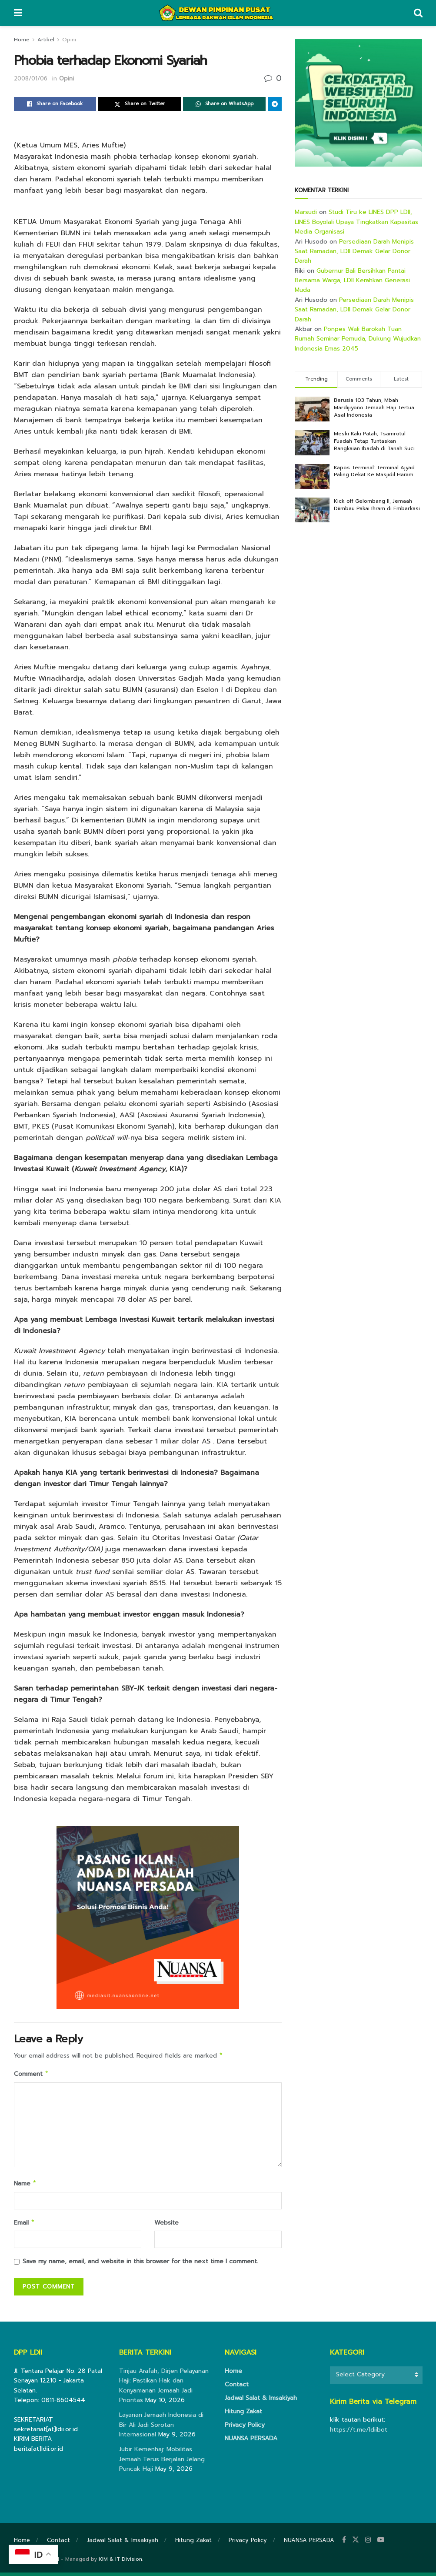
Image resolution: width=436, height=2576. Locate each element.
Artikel (45, 39)
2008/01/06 (30, 78)
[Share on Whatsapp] (224, 104)
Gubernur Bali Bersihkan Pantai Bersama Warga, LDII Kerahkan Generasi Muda (352, 280)
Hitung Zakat (243, 2414)
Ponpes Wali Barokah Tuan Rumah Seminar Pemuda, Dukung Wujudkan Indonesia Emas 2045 (358, 338)
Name (25, 2186)
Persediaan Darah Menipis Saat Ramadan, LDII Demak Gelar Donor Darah (354, 251)
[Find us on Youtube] (380, 2543)
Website (166, 2225)
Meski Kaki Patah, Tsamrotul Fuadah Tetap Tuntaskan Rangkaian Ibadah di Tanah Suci (374, 441)
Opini (69, 39)
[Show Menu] (18, 13)
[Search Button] (418, 13)
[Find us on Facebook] (344, 2543)
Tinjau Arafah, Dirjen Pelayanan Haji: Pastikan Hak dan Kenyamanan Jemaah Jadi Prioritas (164, 2389)
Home (22, 39)
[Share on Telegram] (275, 104)
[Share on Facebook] (55, 104)
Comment (31, 2075)
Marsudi (306, 212)
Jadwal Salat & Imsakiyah (261, 2401)
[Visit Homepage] (217, 13)
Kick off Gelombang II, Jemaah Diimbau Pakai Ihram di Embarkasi (377, 504)
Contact (237, 2387)
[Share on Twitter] (139, 104)
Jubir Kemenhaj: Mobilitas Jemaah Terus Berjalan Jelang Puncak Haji (162, 2462)
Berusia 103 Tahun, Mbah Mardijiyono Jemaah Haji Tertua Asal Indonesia (374, 407)
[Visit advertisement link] (358, 103)
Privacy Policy (245, 2428)
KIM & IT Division (120, 2562)
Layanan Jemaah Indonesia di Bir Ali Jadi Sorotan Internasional (161, 2428)
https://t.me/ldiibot (358, 2433)
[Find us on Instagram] (368, 2543)
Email (24, 2226)
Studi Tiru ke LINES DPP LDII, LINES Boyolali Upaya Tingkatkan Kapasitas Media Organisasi (356, 221)
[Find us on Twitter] (355, 2543)
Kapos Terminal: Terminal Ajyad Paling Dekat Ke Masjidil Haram (374, 471)
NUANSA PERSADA (251, 2441)
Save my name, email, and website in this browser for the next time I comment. (140, 2264)
